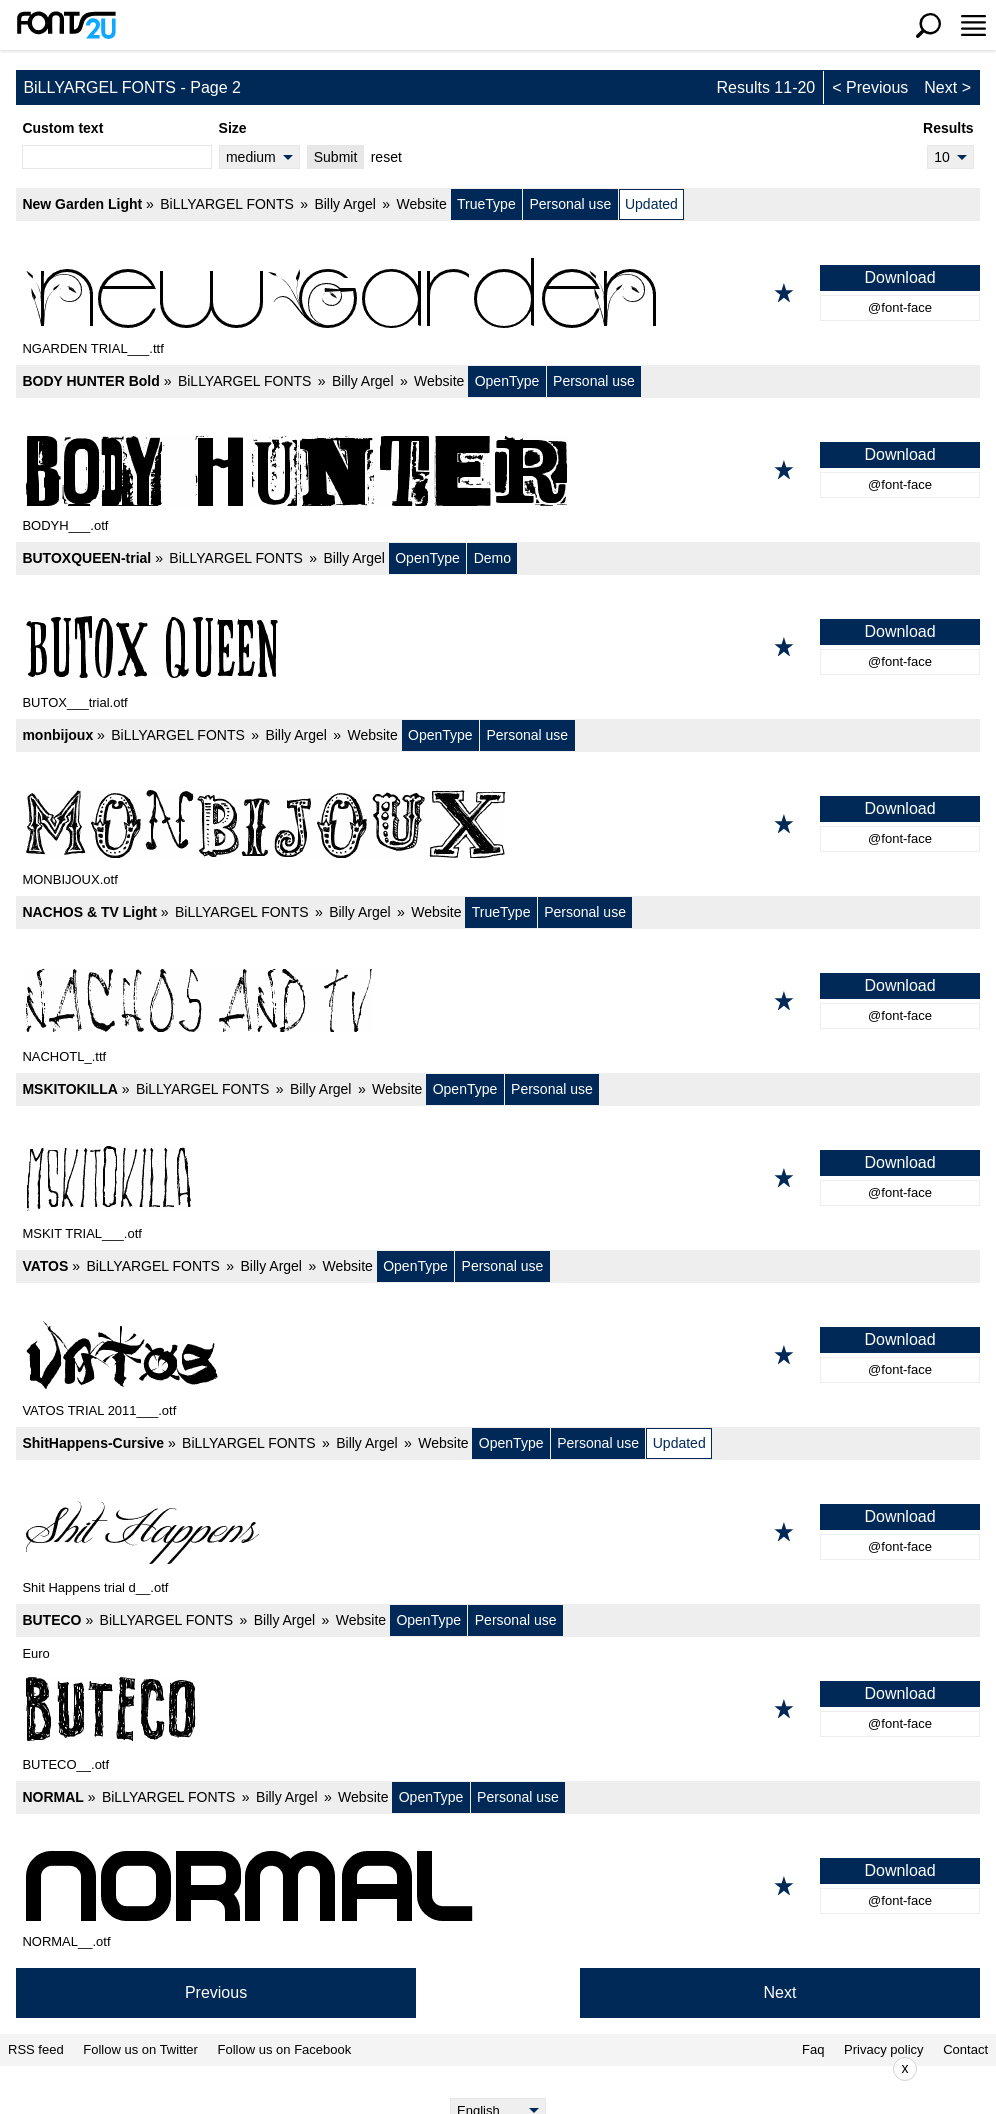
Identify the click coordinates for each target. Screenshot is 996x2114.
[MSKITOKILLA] (498, 1178)
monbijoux (57, 735)
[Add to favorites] (784, 293)
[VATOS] (498, 1355)
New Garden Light (82, 204)
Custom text (62, 128)
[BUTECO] (498, 1709)
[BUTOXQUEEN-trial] (498, 647)
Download (899, 277)
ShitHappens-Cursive (93, 1443)
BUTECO (51, 1620)
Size (233, 128)
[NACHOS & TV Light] (498, 1001)
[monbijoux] (498, 824)
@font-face (900, 307)
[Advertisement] (513, 2069)
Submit (336, 157)
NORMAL (52, 1797)
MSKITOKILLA (69, 1089)
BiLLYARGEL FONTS (227, 204)
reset (386, 157)
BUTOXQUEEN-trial (86, 558)
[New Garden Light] (498, 293)
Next (940, 87)
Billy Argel (344, 204)
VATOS (45, 1266)
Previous (877, 87)
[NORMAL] (498, 1886)
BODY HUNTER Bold (90, 381)
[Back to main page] (66, 25)
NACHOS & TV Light (89, 912)
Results (948, 128)
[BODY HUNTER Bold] (498, 470)
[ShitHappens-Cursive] (498, 1532)
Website (421, 204)
